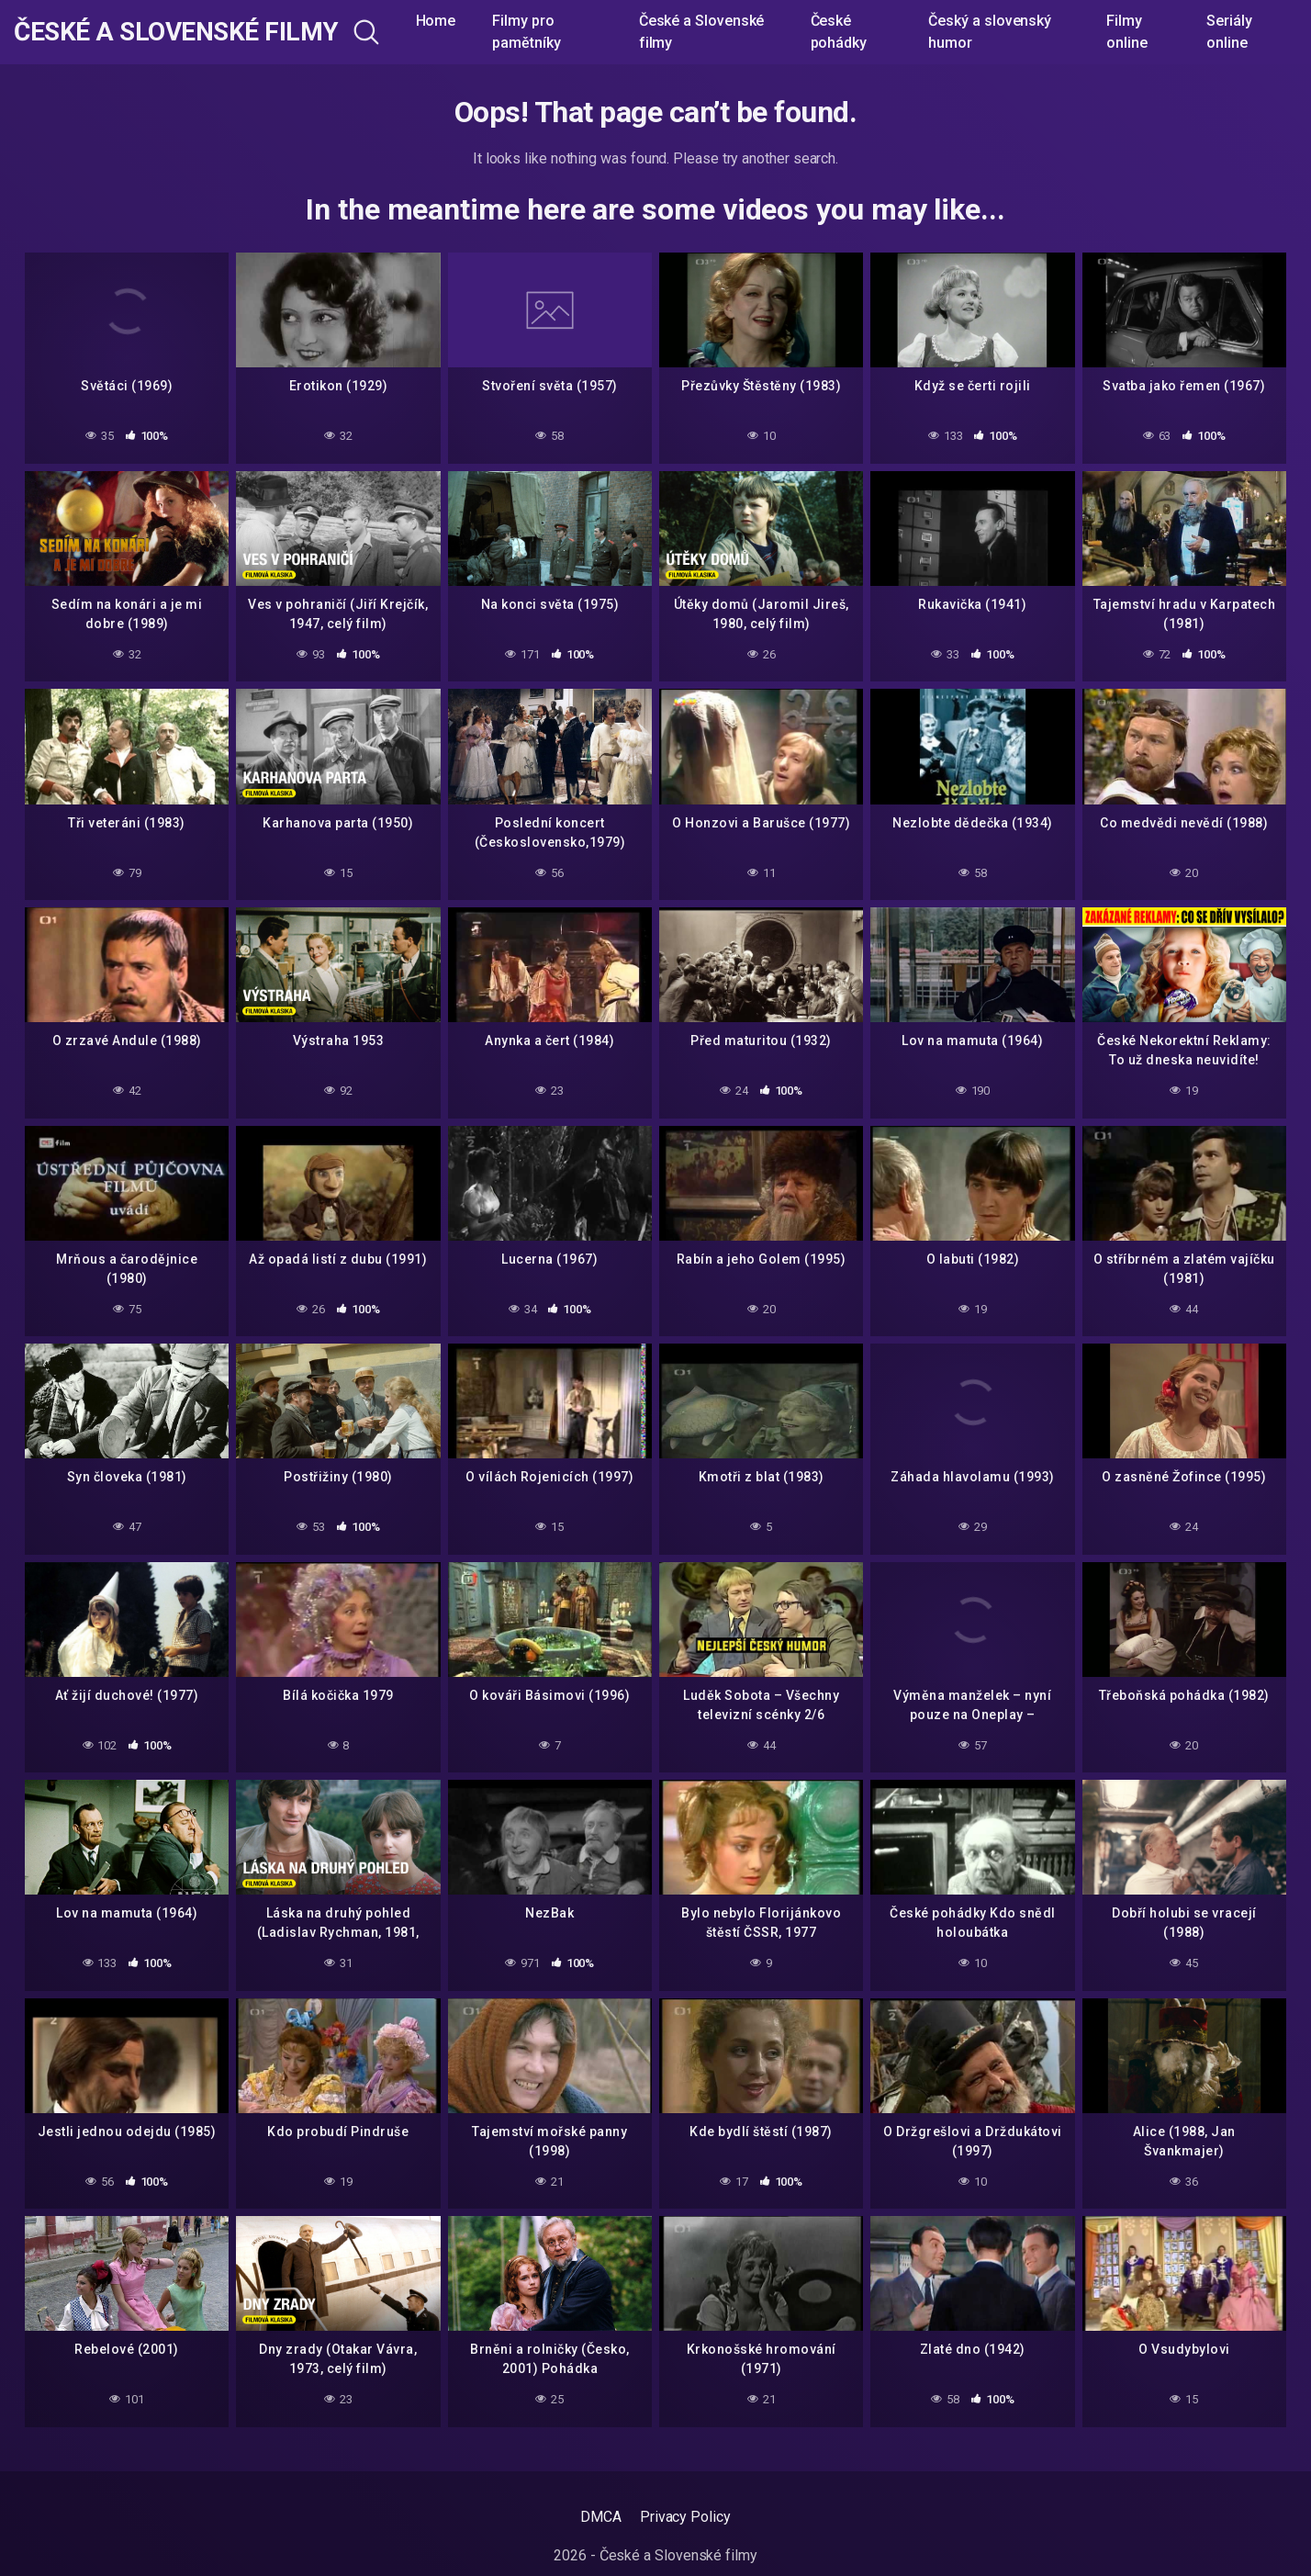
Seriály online (1228, 31)
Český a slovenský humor (989, 31)
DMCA (601, 2516)
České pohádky (839, 31)
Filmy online (1127, 31)
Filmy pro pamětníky (526, 31)
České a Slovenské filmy (176, 32)
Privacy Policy (685, 2516)
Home (436, 20)
